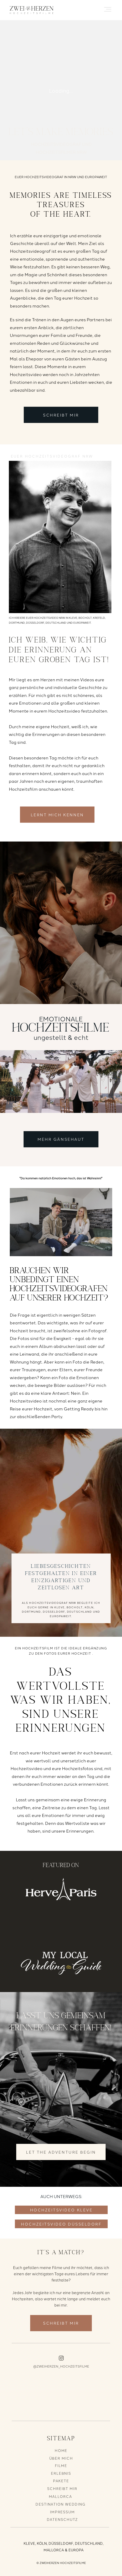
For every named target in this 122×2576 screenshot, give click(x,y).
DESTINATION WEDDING (60, 2504)
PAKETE (61, 2480)
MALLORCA (60, 2496)
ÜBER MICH (61, 2458)
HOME (61, 2450)
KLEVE (29, 2543)
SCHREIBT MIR (62, 2488)
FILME (61, 2465)
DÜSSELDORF (60, 2543)
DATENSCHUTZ (62, 2519)
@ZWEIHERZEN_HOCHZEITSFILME (61, 2366)
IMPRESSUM (62, 2511)
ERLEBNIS (61, 2473)
